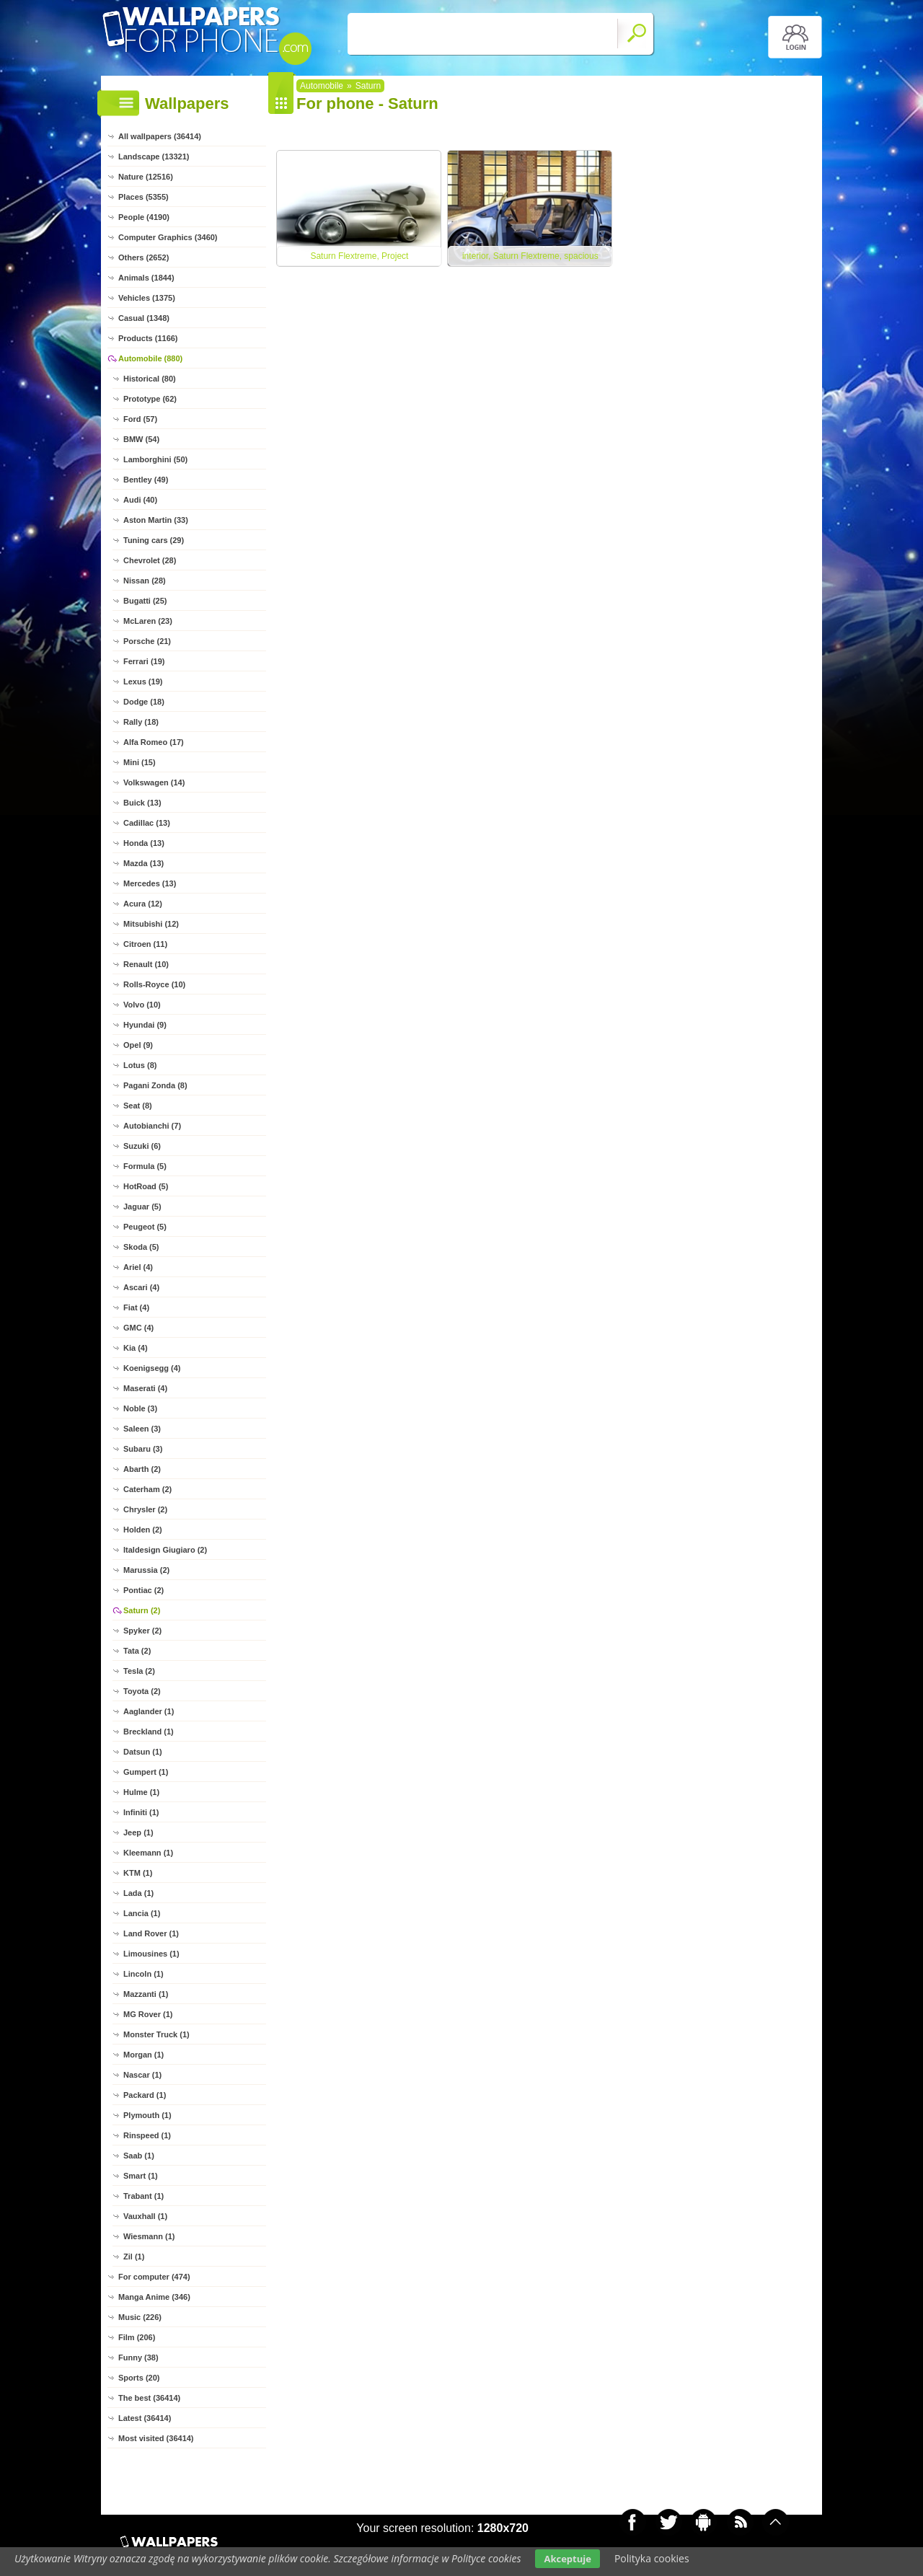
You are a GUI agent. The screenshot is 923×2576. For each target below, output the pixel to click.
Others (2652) (143, 257)
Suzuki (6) (142, 1146)
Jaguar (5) (142, 1206)
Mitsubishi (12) (151, 923)
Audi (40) (140, 499)
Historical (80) (149, 378)
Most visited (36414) (156, 2438)
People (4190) (143, 217)
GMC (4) (138, 1327)
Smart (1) (140, 2175)
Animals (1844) (146, 277)
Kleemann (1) (148, 1852)
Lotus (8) (139, 1065)
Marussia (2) (146, 1570)
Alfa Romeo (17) (153, 742)
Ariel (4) (138, 1267)
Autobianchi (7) (152, 1125)
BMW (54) (141, 439)
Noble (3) (140, 1408)
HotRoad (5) (145, 1186)
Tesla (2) (139, 1671)
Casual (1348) (143, 318)
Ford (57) (140, 419)
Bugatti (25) (145, 600)
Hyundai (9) (145, 1024)
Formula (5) (145, 1166)
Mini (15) (139, 762)
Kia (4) (135, 1348)
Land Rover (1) (151, 1933)
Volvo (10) (142, 1004)
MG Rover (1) (147, 2014)
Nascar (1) (142, 2074)
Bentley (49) (145, 479)
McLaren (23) (147, 621)
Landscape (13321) (153, 156)
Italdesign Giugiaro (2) (165, 1549)
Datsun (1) (142, 1751)
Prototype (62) (150, 398)
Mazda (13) (143, 863)
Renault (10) (146, 964)
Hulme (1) (141, 1792)
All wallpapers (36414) (159, 136)
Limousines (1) (151, 1953)
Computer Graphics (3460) (168, 237)
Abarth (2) (142, 1469)
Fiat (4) (136, 1307)
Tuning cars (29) (153, 540)
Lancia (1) (141, 1913)
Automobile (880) (150, 358)
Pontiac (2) (143, 1590)
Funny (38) (138, 2357)
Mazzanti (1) (145, 1994)
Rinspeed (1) (147, 2135)
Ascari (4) (141, 1287)
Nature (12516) (145, 176)
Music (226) (140, 2317)
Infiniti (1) (141, 1812)
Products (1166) (148, 338)
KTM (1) (137, 1873)
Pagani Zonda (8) (155, 1085)
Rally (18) (141, 722)
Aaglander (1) (148, 1711)
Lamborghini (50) (155, 459)
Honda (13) (143, 843)
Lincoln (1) (143, 1974)
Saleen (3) (142, 1428)
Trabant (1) (143, 2196)
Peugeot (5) (145, 1226)
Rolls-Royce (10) (154, 984)
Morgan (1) (143, 2054)
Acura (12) (142, 903)
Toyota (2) (142, 1691)
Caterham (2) (147, 1489)
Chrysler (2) (145, 1509)
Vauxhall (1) (145, 2216)
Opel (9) (138, 1045)
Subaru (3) (142, 1448)
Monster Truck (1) (156, 2034)
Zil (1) (133, 2256)
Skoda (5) (141, 1247)
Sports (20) (138, 2377)
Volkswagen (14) (154, 782)
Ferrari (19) (143, 661)
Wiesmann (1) (149, 2236)
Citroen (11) (145, 944)
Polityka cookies (651, 2558)
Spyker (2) (142, 1630)
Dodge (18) (143, 701)
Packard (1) (144, 2095)
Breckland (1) (148, 1731)
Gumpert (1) (145, 1772)
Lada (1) (138, 1893)
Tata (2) (137, 1650)
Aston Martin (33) (155, 520)
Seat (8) (137, 1105)
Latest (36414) (144, 2418)
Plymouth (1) (147, 2115)
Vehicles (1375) (146, 298)
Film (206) (136, 2337)
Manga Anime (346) (154, 2297)
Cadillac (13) (146, 823)
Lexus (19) (142, 681)
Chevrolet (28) (149, 560)
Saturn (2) (141, 1610)
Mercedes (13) (149, 883)
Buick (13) (142, 802)
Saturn (368, 86)
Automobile (321, 86)
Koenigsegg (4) (151, 1368)
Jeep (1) (138, 1832)
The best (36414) (149, 2398)
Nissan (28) (144, 580)
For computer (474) (154, 2276)
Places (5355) (143, 197)
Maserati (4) (145, 1388)
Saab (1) (138, 2155)
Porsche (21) (147, 641)
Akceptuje (567, 2558)
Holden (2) (142, 1529)
